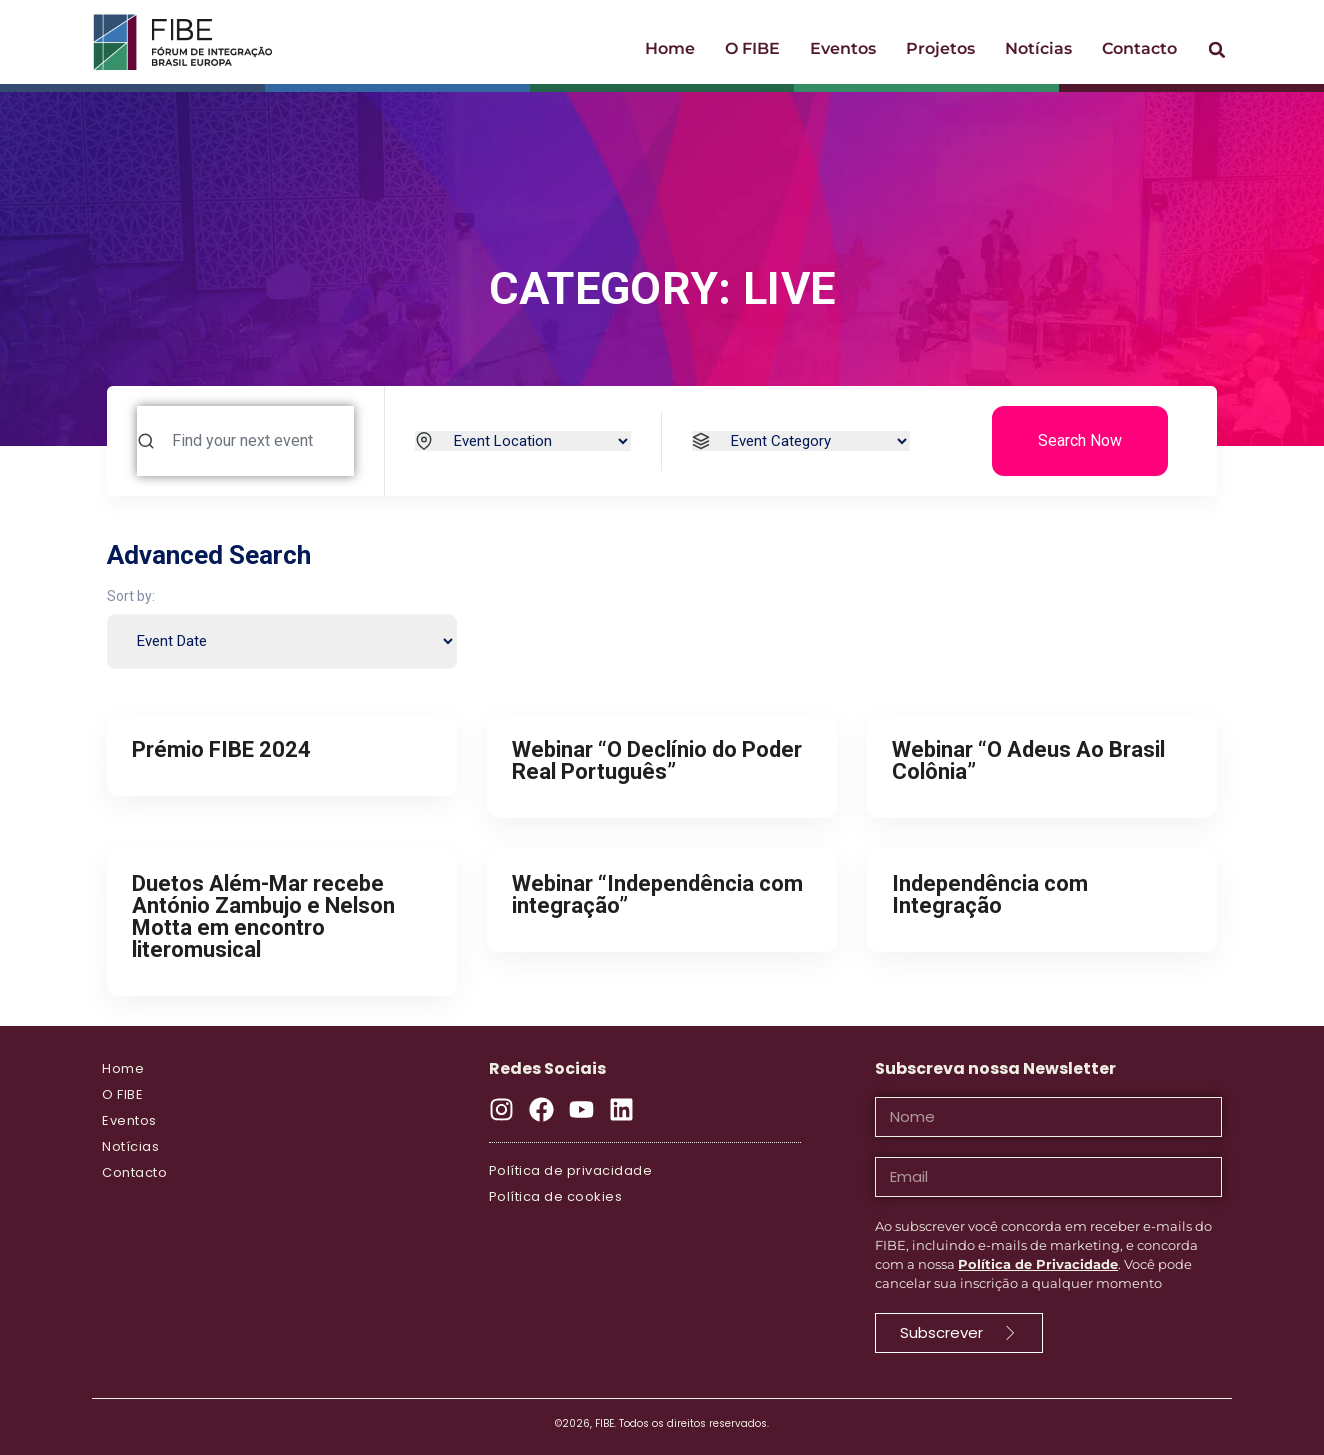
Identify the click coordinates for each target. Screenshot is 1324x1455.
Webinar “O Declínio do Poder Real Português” (657, 760)
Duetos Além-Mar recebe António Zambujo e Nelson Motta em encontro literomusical (263, 916)
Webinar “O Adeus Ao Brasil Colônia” (1028, 760)
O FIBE (752, 48)
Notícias (1038, 48)
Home (670, 48)
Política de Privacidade (1038, 1264)
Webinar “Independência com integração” (657, 894)
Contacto (1139, 48)
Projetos (940, 48)
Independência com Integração (990, 894)
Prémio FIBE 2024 (221, 749)
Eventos (843, 48)
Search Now (1080, 440)
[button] (1217, 50)
